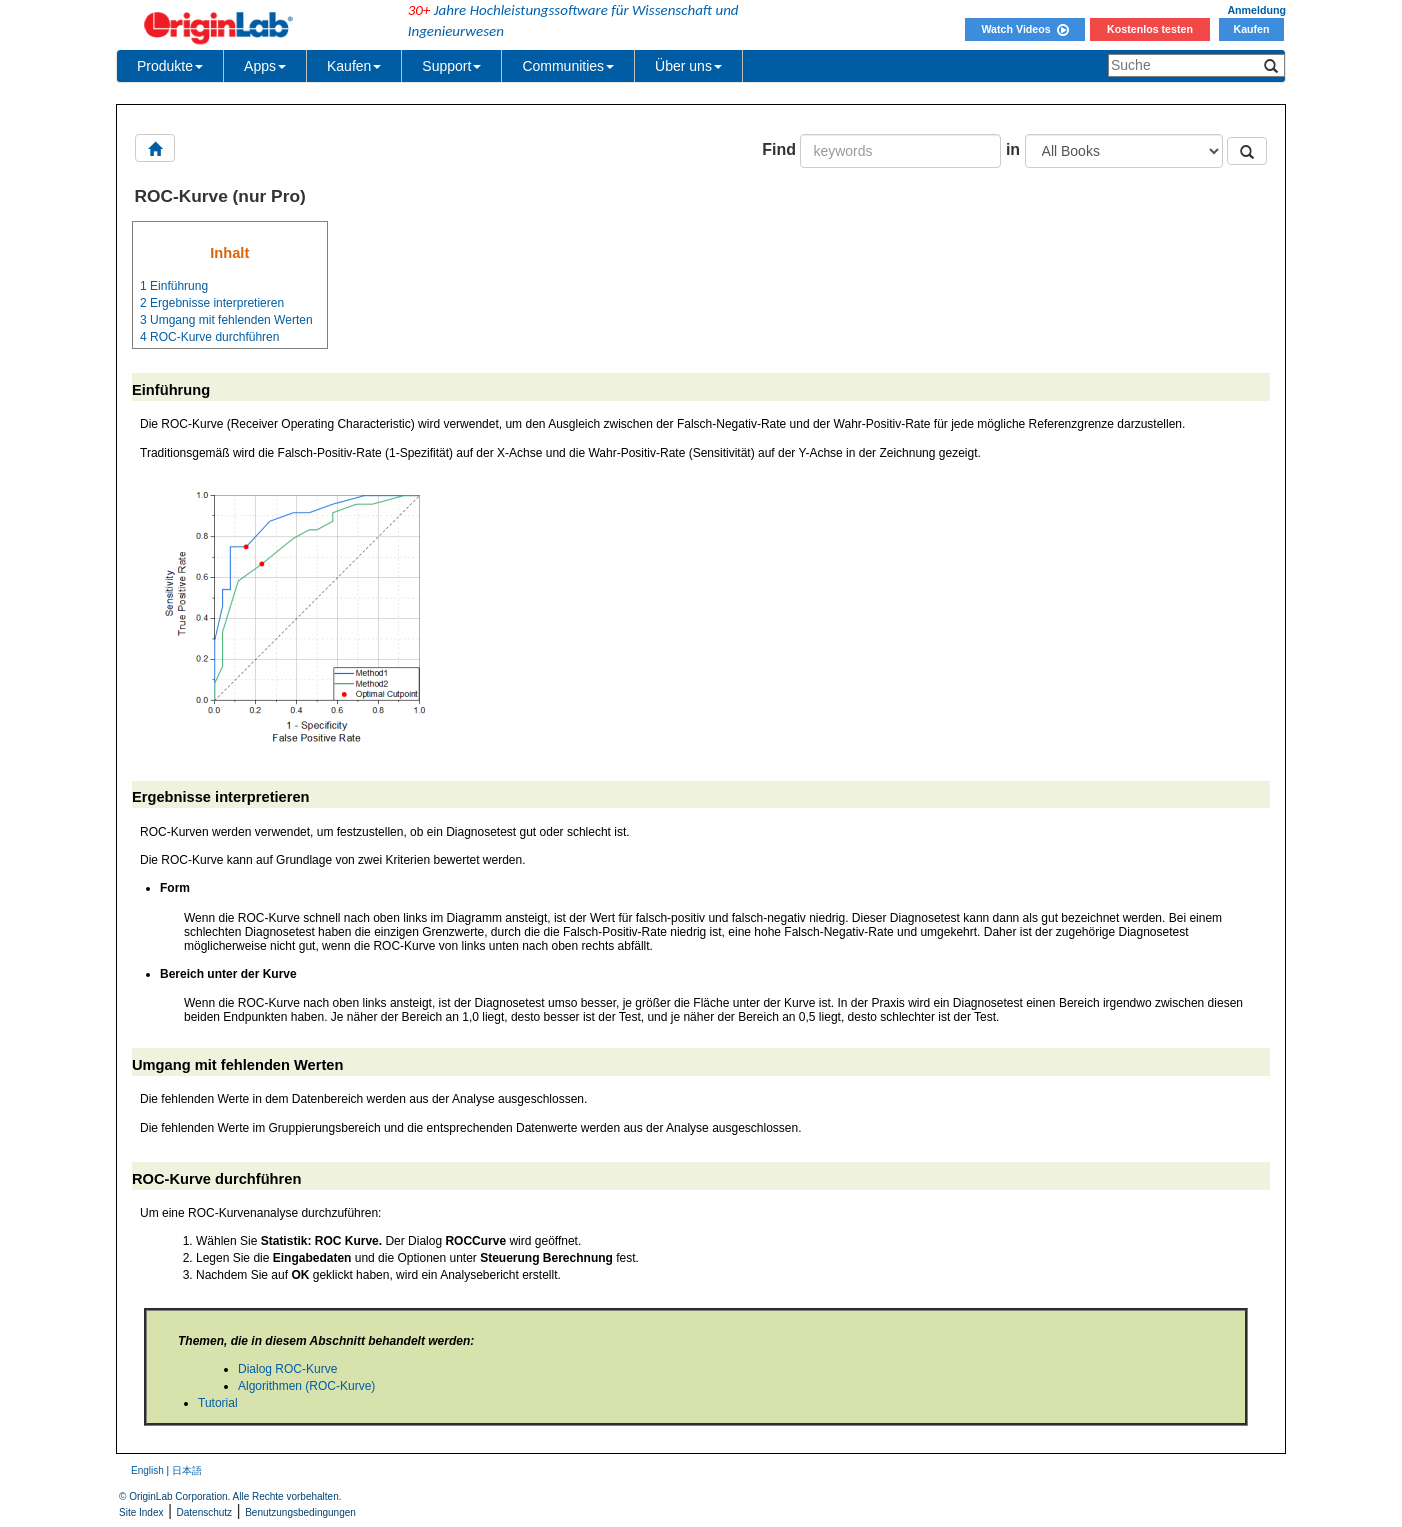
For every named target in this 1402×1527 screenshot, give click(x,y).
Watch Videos (1024, 29)
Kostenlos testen (1150, 29)
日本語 (187, 1470)
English (147, 1470)
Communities (568, 66)
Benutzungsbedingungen (300, 1512)
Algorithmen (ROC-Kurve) (306, 1386)
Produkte (170, 66)
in (1013, 149)
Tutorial (218, 1403)
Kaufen (1251, 29)
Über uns (688, 66)
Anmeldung (1256, 10)
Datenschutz (205, 1512)
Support (451, 66)
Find (779, 149)
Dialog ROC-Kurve (287, 1369)
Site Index (141, 1512)
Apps (265, 66)
